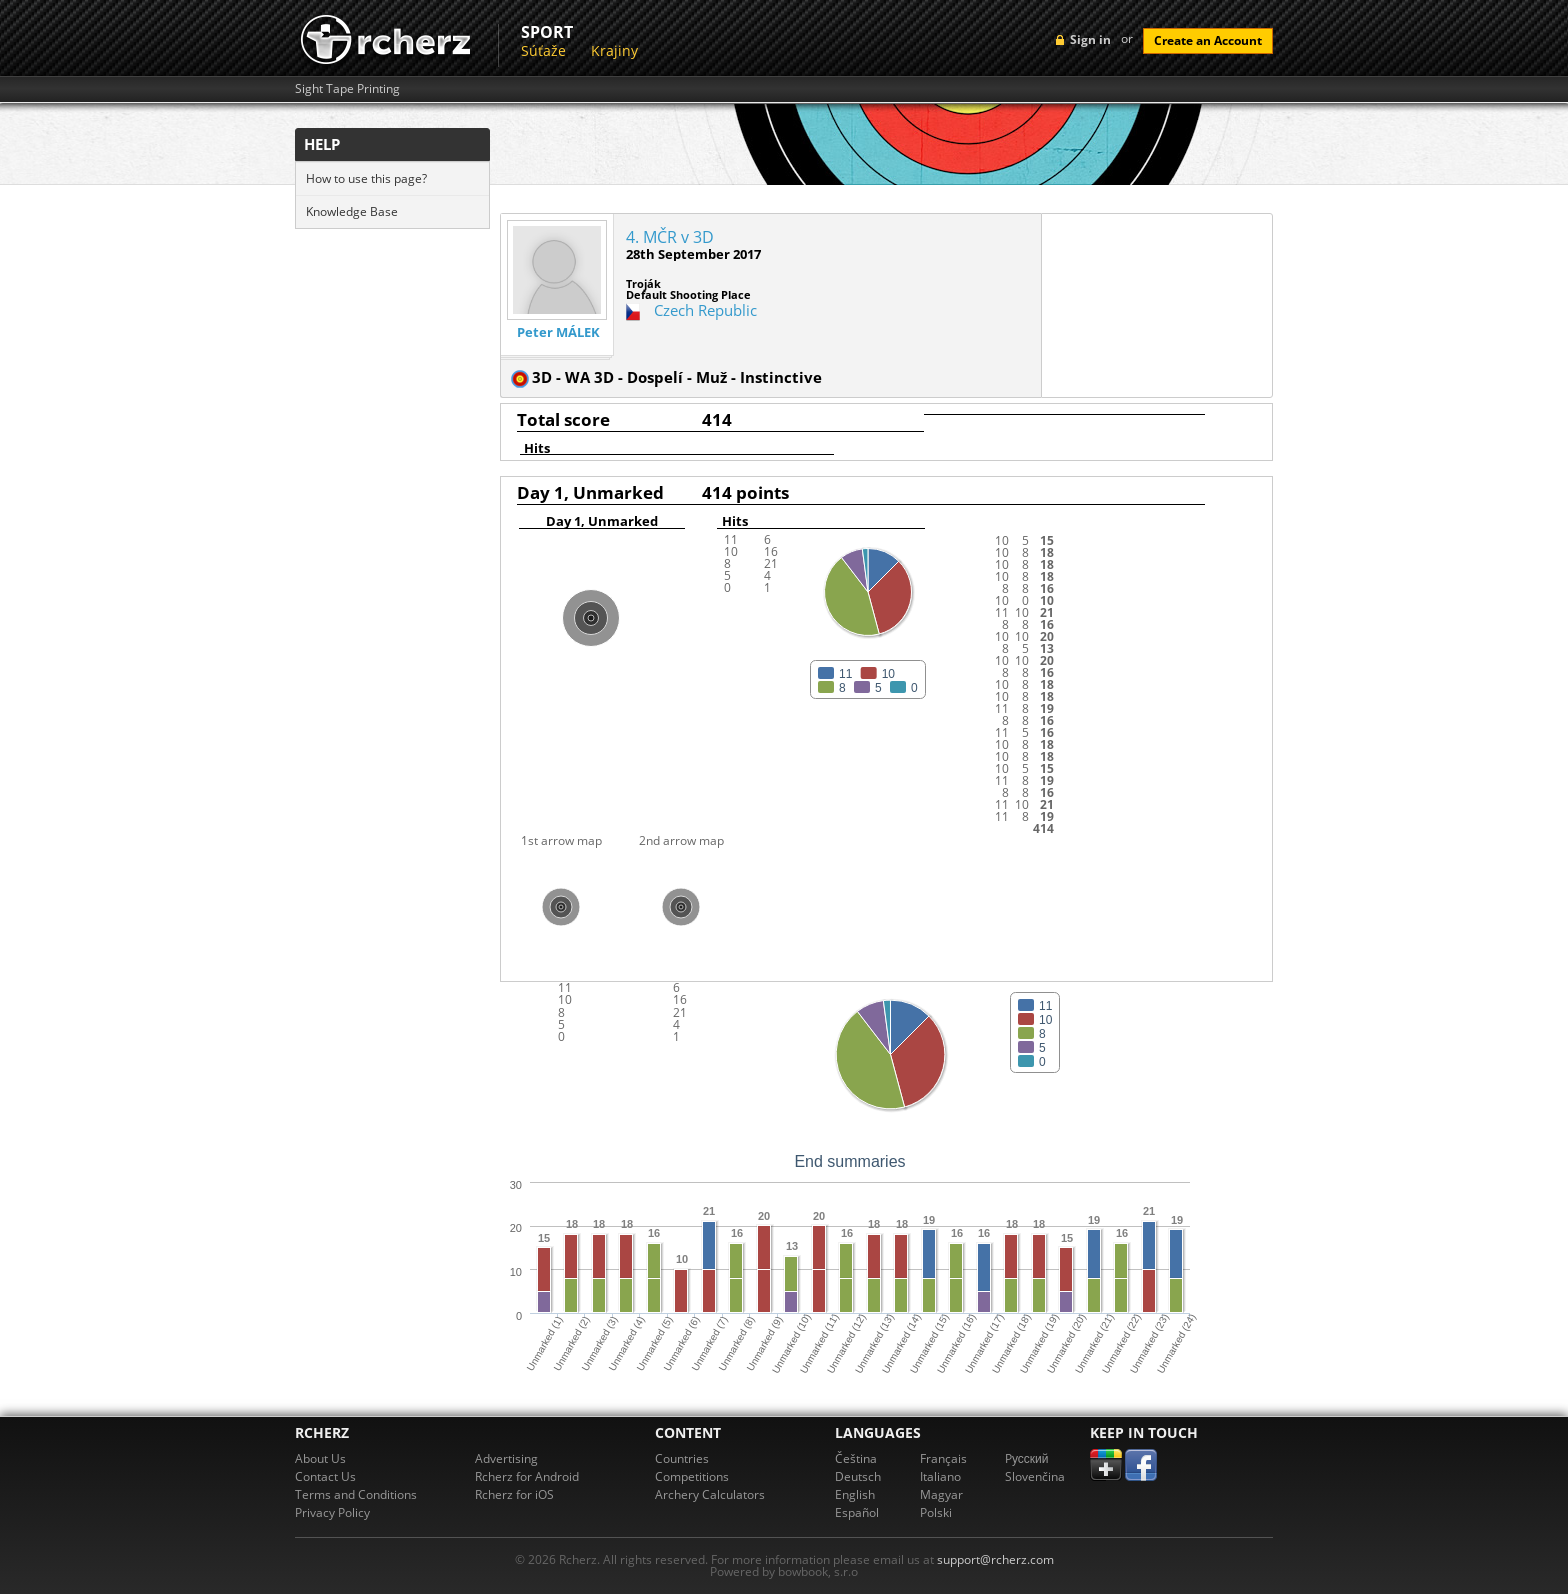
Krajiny (614, 50)
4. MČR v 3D (670, 237)
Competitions (692, 1476)
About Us (320, 1458)
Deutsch (858, 1476)
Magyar (941, 1494)
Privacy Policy (332, 1512)
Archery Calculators (710, 1494)
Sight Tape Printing (347, 89)
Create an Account (1208, 40)
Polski (936, 1512)
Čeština (856, 1458)
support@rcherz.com (995, 1559)
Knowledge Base (352, 211)
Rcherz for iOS (514, 1494)
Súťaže (543, 50)
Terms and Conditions (356, 1494)
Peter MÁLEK (558, 332)
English (855, 1494)
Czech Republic (705, 310)
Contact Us (325, 1476)
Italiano (940, 1476)
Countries (682, 1458)
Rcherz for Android (527, 1476)
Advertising (506, 1458)
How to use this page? (366, 178)
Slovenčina (1035, 1476)
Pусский (1027, 1458)
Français (943, 1458)
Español (857, 1512)
